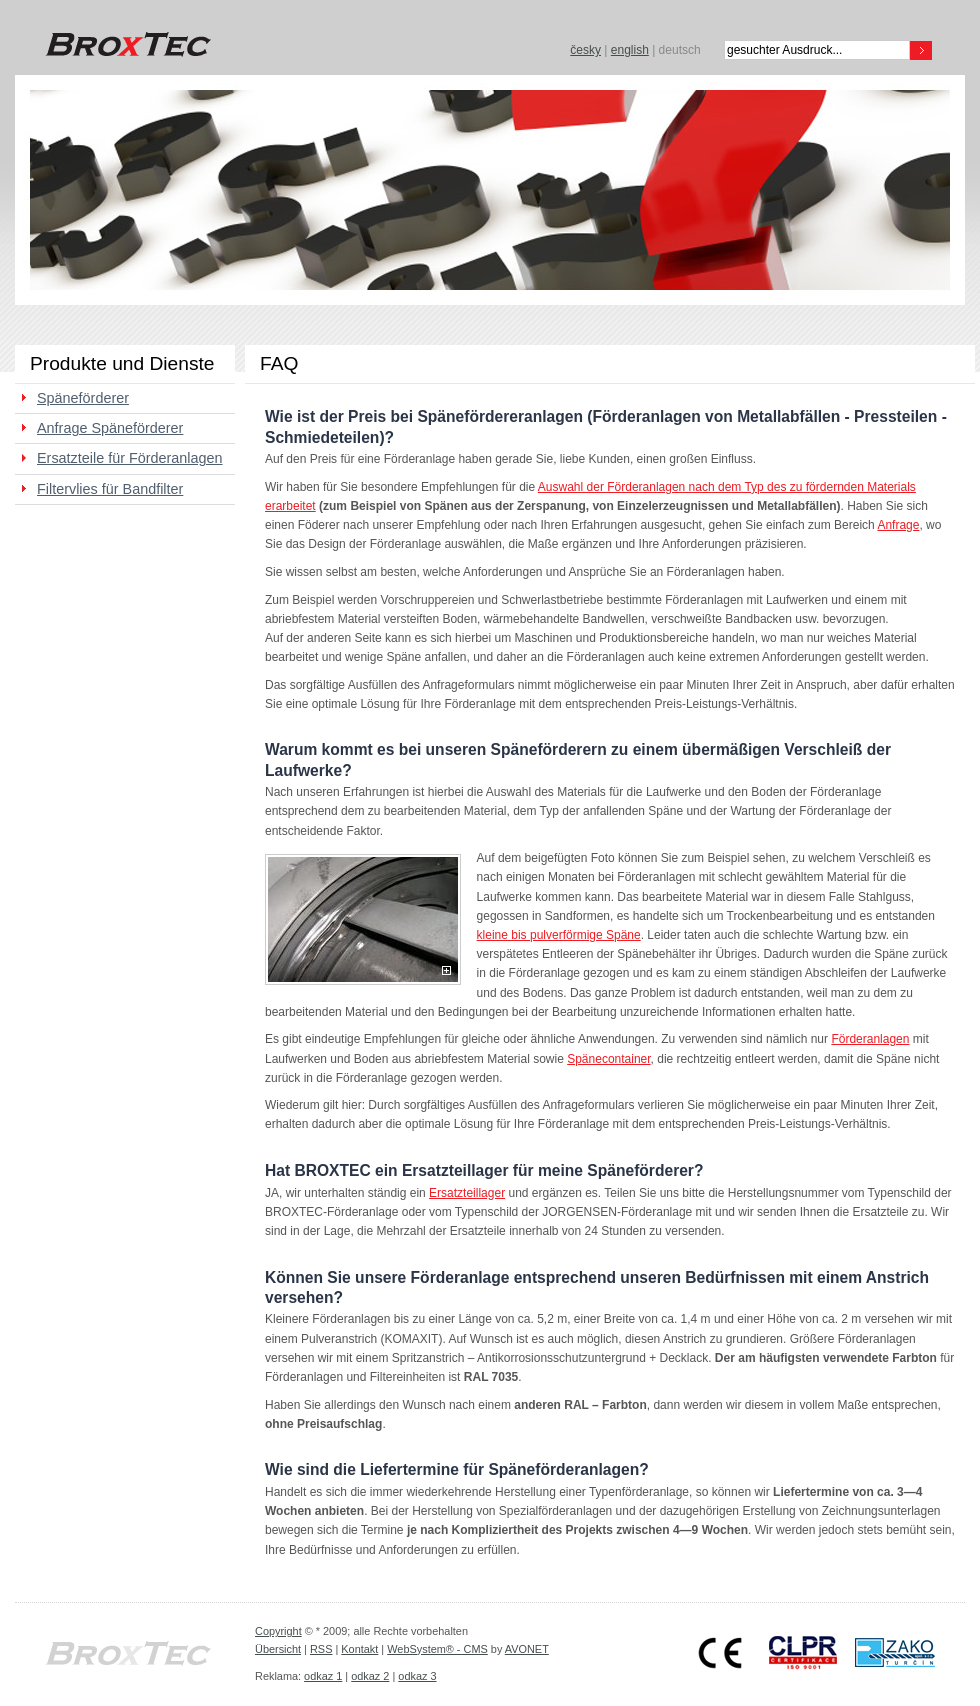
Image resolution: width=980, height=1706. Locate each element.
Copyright (278, 1631)
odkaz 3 (417, 1676)
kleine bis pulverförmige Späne (559, 935)
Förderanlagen (870, 1039)
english (630, 50)
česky (585, 50)
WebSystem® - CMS (437, 1649)
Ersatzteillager (467, 1193)
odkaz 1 (323, 1676)
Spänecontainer (608, 1059)
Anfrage (898, 525)
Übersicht (278, 1649)
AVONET (527, 1649)
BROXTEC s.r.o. (125, 45)
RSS (321, 1649)
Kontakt (359, 1649)
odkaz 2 (370, 1676)
